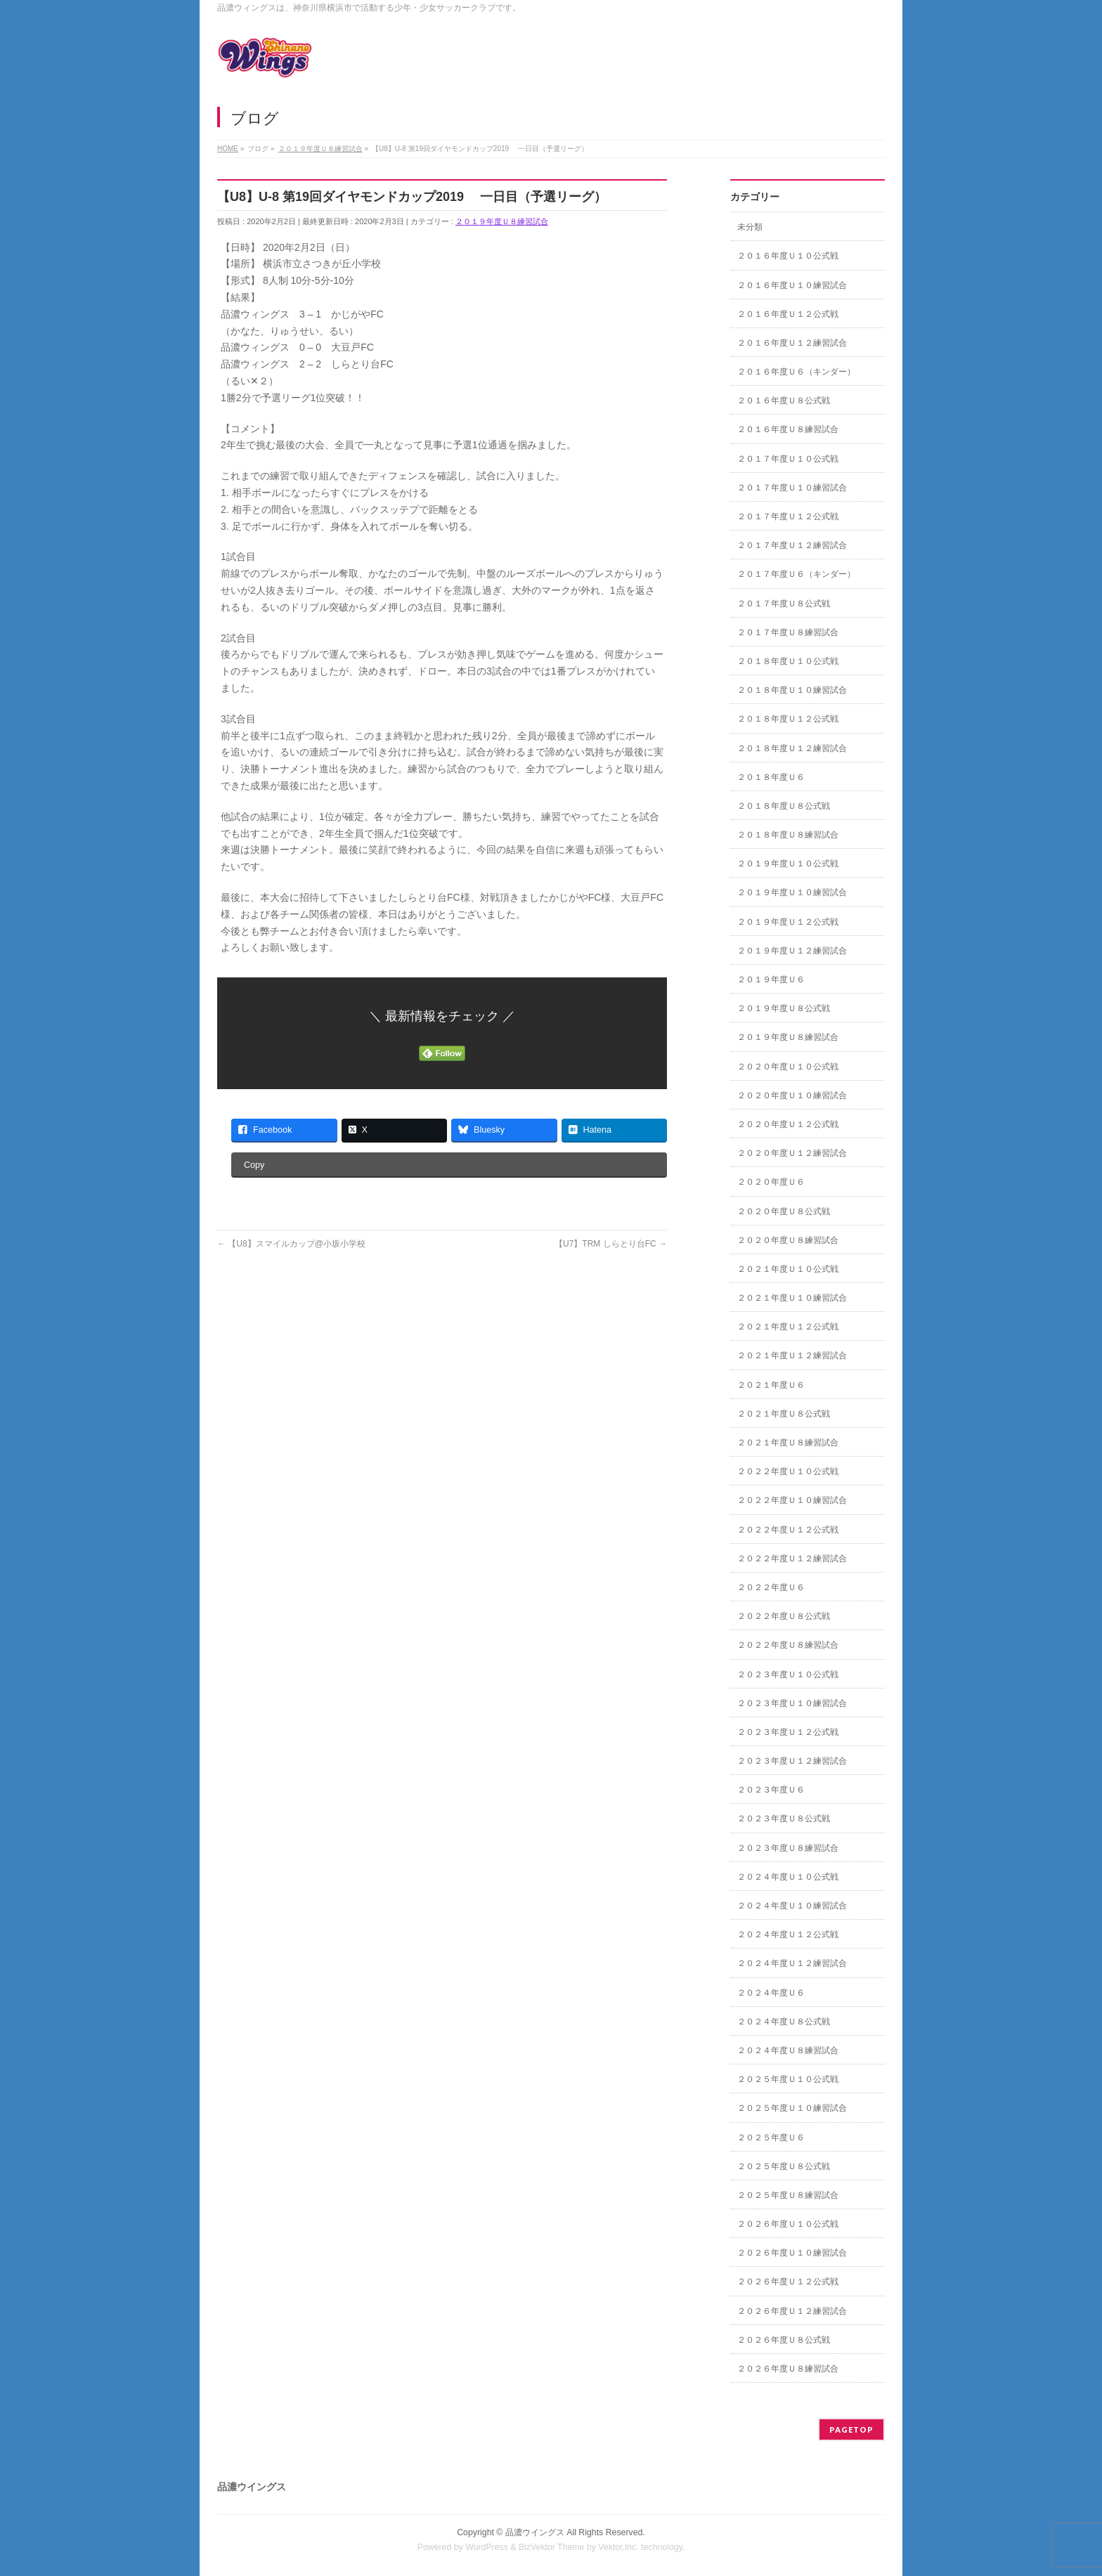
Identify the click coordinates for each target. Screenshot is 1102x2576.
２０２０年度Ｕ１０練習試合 (792, 1095)
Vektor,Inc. (618, 2547)
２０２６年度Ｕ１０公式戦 (787, 2224)
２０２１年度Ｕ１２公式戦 (787, 1327)
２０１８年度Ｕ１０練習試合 (792, 690)
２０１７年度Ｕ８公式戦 (783, 604)
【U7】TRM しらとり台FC (611, 1244)
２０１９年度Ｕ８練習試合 (501, 221)
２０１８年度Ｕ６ (771, 777)
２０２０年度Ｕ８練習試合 (787, 1240)
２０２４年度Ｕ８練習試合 (787, 2050)
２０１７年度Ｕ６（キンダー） (796, 574)
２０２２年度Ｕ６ (771, 1587)
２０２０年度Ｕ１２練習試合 (792, 1153)
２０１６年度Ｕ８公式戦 (783, 400)
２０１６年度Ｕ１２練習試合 (792, 343)
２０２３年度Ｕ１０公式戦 (787, 1674)
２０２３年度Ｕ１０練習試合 (792, 1703)
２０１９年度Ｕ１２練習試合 (792, 951)
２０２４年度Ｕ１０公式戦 (787, 1877)
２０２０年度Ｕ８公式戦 (783, 1211)
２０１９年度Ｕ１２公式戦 (787, 922)
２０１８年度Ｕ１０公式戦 (787, 661)
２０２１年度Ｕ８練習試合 (787, 1443)
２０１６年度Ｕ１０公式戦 (787, 256)
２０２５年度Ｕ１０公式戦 (787, 2079)
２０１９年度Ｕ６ (771, 979)
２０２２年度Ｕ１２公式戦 (787, 1530)
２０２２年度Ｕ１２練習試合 (792, 1558)
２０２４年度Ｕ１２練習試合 (792, 1963)
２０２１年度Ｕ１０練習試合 (792, 1298)
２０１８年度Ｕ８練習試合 (787, 835)
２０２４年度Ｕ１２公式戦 (787, 1934)
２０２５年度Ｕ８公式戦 (783, 2166)
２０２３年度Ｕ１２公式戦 (787, 1732)
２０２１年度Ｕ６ (771, 1385)
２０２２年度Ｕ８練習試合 (787, 1645)
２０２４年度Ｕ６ (771, 1993)
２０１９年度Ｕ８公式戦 (783, 1008)
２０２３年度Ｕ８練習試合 (787, 1848)
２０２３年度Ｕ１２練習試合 (792, 1761)
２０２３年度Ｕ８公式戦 (783, 1818)
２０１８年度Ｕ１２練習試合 (792, 748)
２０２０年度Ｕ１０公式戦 (787, 1067)
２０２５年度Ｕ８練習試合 (787, 2195)
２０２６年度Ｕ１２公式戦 (787, 2281)
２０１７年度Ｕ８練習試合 (787, 632)
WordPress (486, 2547)
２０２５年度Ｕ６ (771, 2137)
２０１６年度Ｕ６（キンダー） (796, 372)
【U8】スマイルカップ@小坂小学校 (291, 1244)
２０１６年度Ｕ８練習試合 (787, 429)
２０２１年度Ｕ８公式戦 (783, 1414)
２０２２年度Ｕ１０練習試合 (792, 1500)
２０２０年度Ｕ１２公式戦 (787, 1124)
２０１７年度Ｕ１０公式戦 (787, 459)
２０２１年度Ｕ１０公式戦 (787, 1269)
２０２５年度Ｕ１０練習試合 (792, 2108)
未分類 (750, 227)
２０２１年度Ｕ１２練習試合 (792, 1355)
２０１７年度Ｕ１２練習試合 (792, 545)
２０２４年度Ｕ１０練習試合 (792, 1906)
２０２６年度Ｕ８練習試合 (787, 2369)
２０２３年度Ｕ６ (771, 1790)
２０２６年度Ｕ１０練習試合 (792, 2253)
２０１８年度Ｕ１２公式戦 (787, 719)
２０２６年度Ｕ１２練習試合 (792, 2311)
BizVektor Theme (552, 2547)
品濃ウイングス (534, 2532)
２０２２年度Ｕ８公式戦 (783, 1616)
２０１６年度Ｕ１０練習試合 (792, 285)
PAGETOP (851, 2429)
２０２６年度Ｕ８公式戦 (783, 2340)
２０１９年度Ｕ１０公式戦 (787, 864)
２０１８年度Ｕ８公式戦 (783, 806)
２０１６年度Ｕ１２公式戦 (787, 314)
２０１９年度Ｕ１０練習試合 (792, 892)
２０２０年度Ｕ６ (771, 1182)
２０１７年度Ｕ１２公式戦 (787, 516)
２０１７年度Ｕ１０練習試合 (792, 488)
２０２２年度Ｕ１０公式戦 (787, 1471)
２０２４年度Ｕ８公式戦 (783, 2022)
